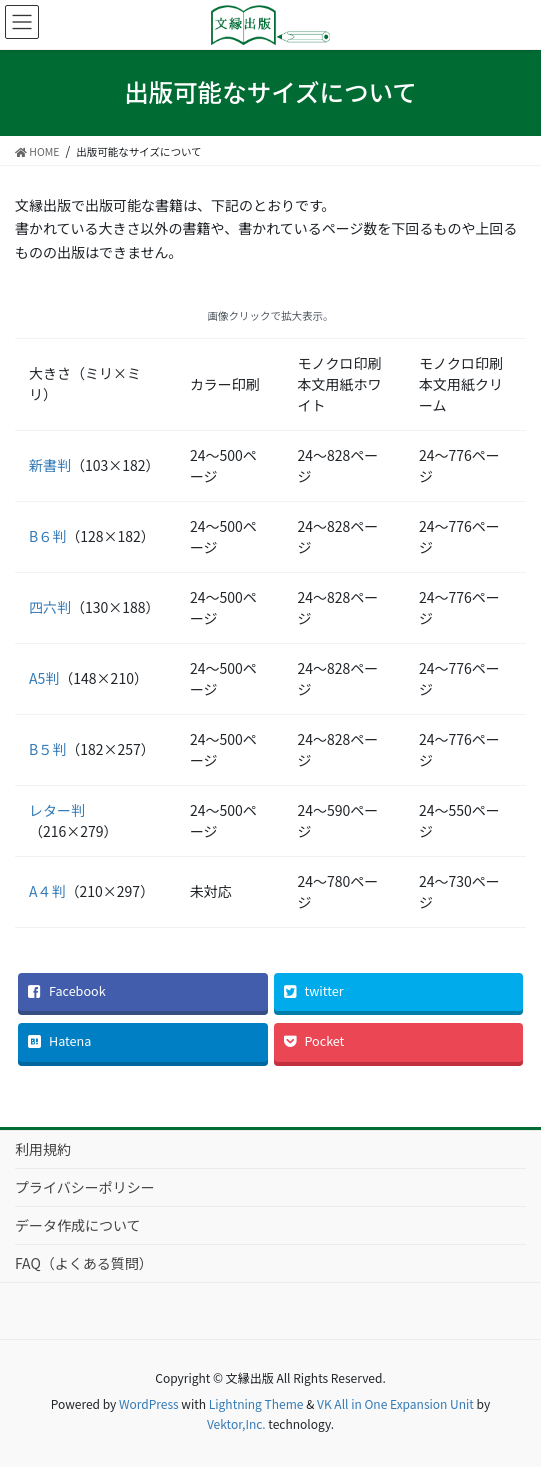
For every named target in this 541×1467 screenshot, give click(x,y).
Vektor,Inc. (236, 1423)
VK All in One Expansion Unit (395, 1403)
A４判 (47, 891)
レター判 (57, 810)
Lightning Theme (256, 1403)
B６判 (47, 536)
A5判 (44, 678)
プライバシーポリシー (85, 1187)
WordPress (149, 1403)
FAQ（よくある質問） (84, 1263)
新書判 (50, 465)
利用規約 (43, 1149)
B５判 (47, 749)
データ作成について (78, 1225)
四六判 (50, 607)
